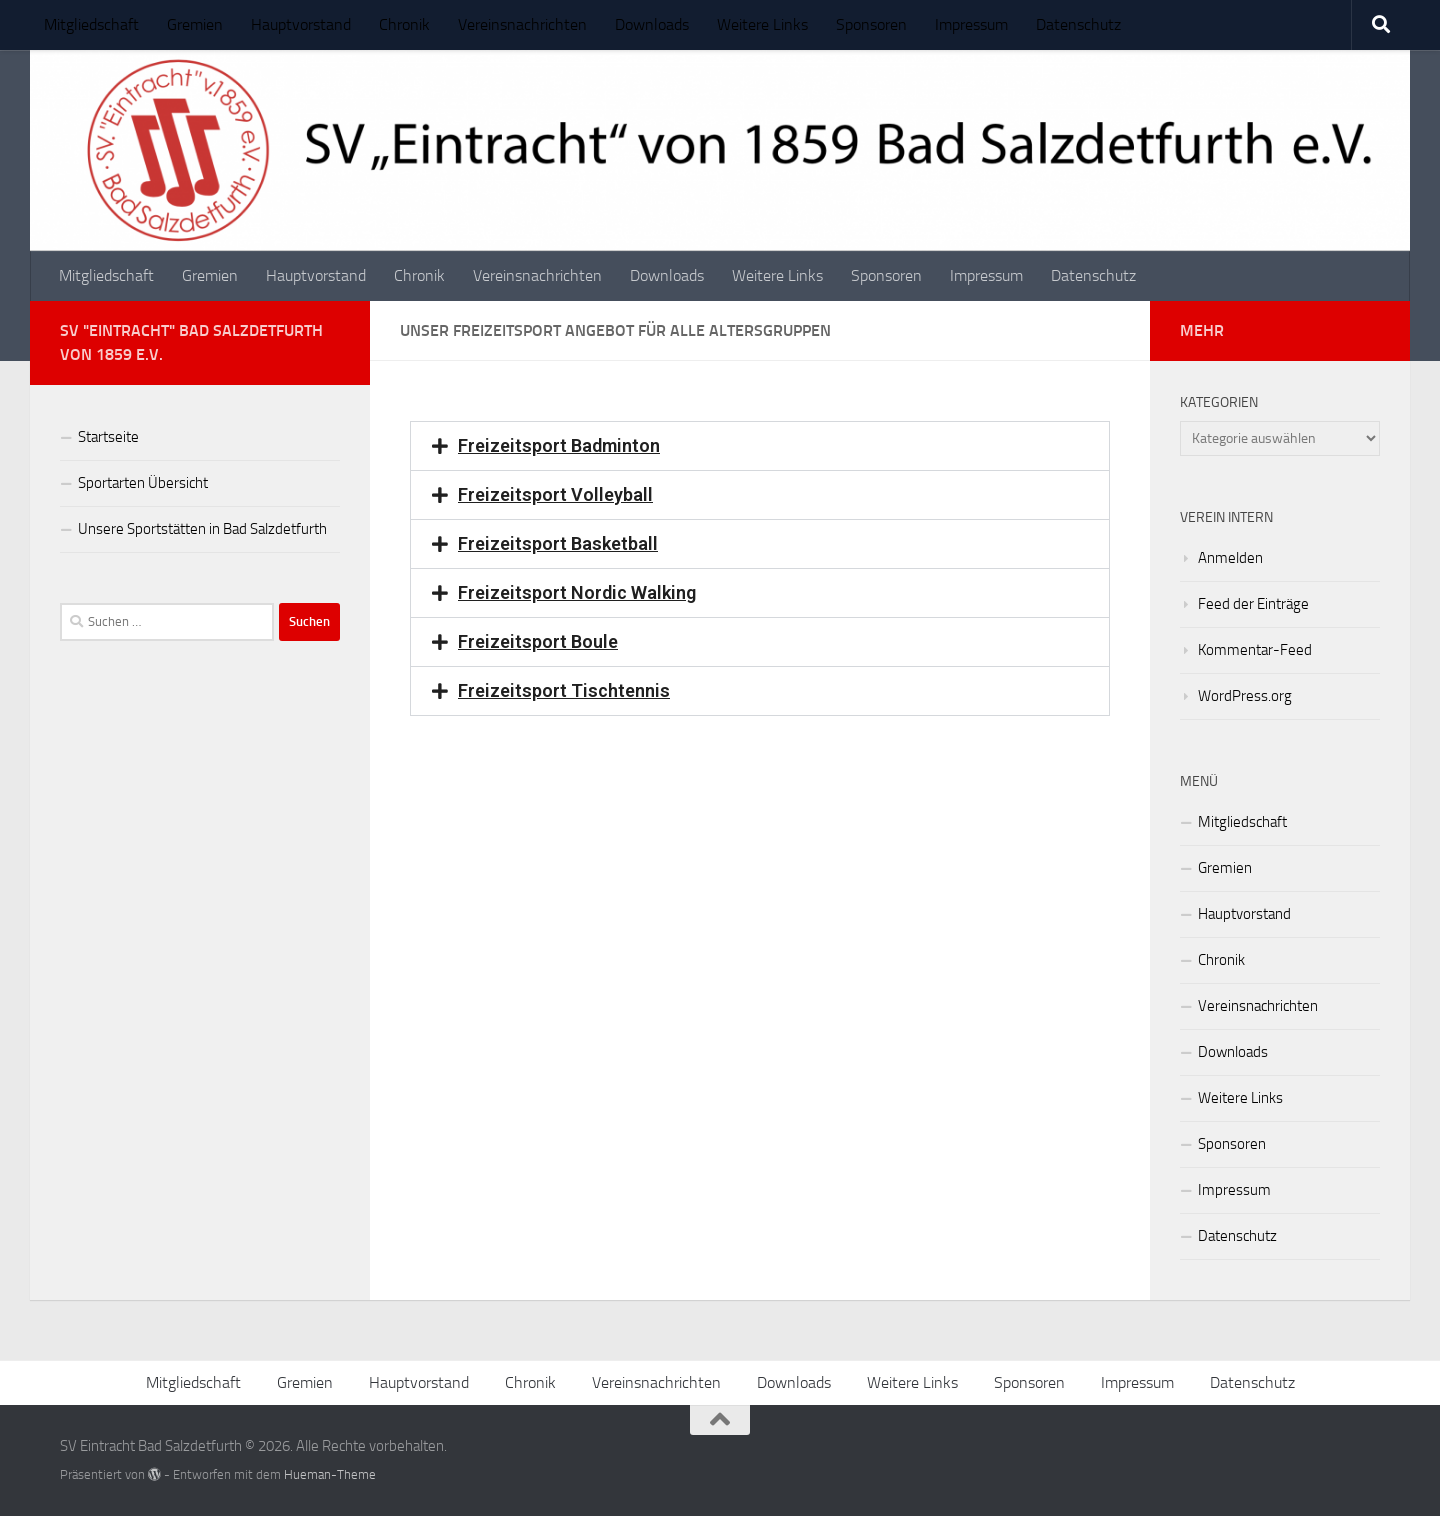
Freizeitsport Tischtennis (564, 690)
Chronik (404, 24)
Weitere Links (762, 24)
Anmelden (1230, 558)
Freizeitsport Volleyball (555, 494)
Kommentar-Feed (1255, 650)
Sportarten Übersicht (143, 483)
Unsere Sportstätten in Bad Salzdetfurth (202, 529)
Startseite (108, 437)
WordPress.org (1245, 696)
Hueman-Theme (330, 1474)
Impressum (971, 24)
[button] (760, 446)
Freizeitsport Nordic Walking (577, 592)
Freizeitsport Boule (538, 641)
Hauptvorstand (301, 24)
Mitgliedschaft (91, 24)
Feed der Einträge (1253, 604)
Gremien (195, 24)
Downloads (652, 24)
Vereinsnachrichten (522, 24)
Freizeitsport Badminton (559, 445)
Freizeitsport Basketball (558, 543)
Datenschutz (1078, 24)
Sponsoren (871, 24)
